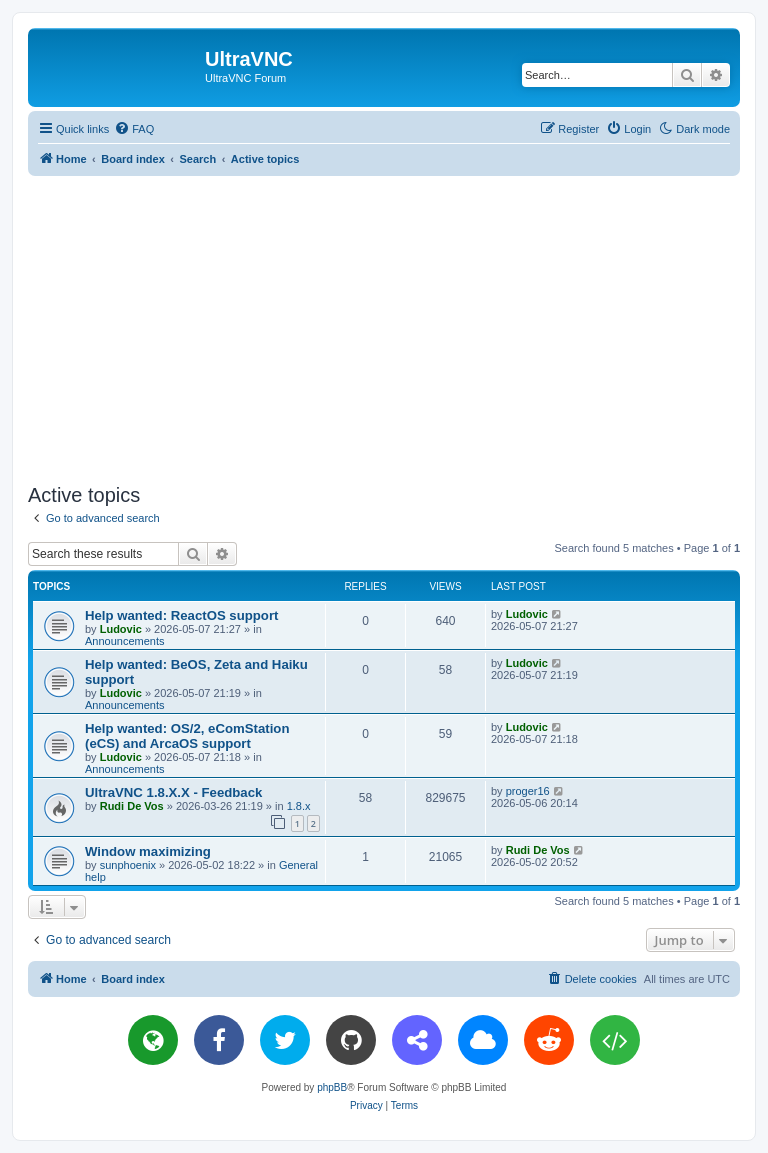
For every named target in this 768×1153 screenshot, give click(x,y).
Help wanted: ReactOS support (181, 615)
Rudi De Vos (132, 806)
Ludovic (121, 629)
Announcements (125, 641)
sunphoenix (128, 865)
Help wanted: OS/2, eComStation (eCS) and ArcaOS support (187, 736)
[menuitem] (134, 129)
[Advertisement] (398, 326)
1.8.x (299, 806)
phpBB (332, 1087)
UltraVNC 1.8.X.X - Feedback (173, 792)
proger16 (528, 791)
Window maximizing (148, 851)
